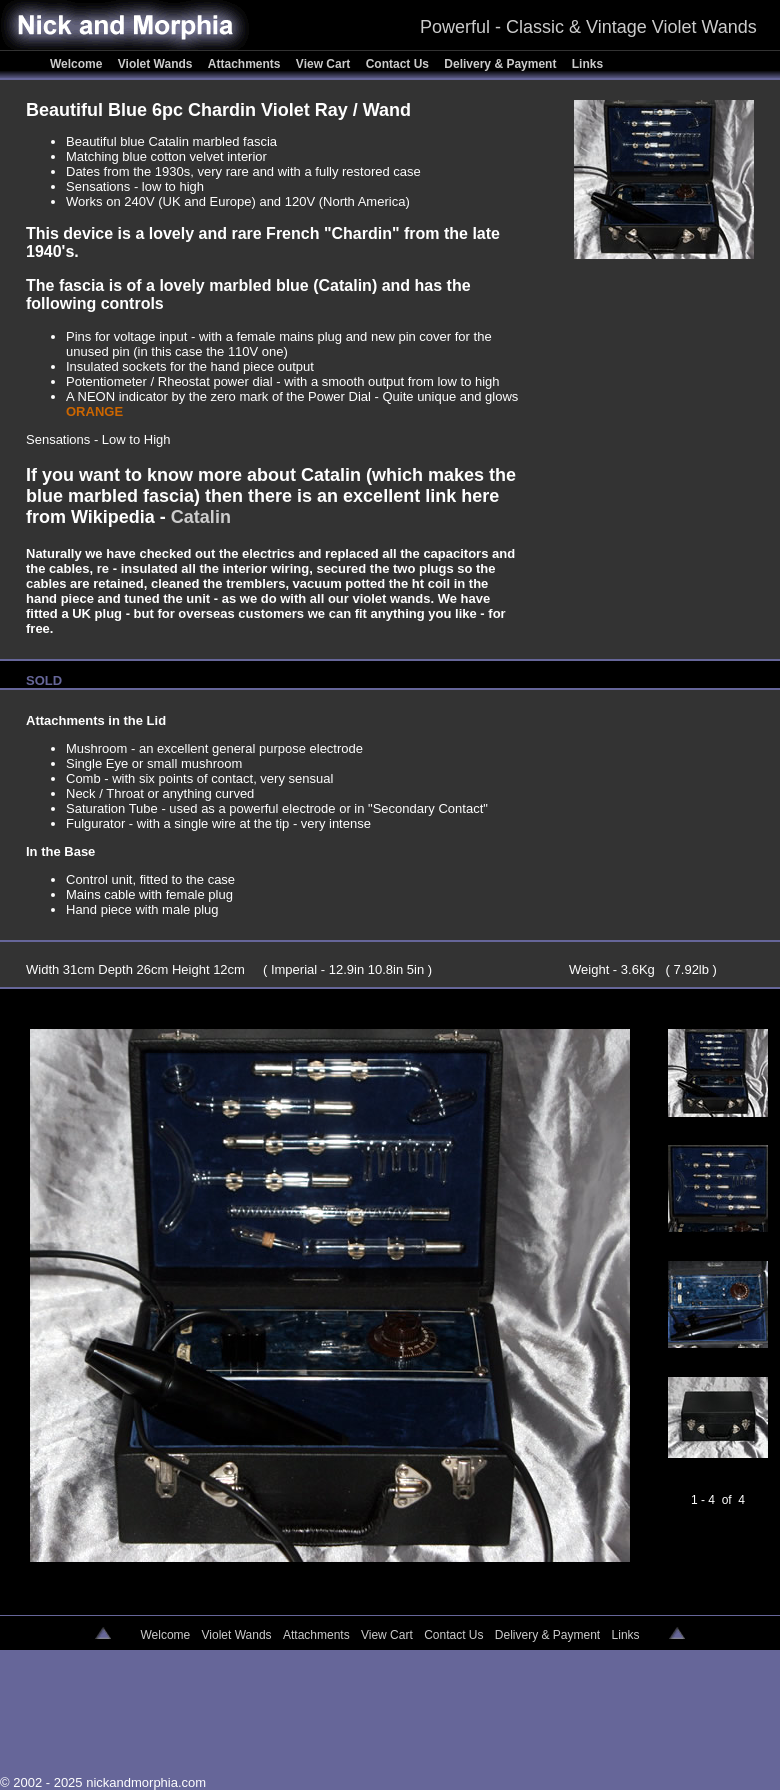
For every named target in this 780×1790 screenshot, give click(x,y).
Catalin (201, 517)
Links (587, 64)
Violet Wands (157, 64)
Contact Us (399, 64)
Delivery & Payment (501, 64)
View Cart (325, 64)
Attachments (246, 64)
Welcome (78, 64)
